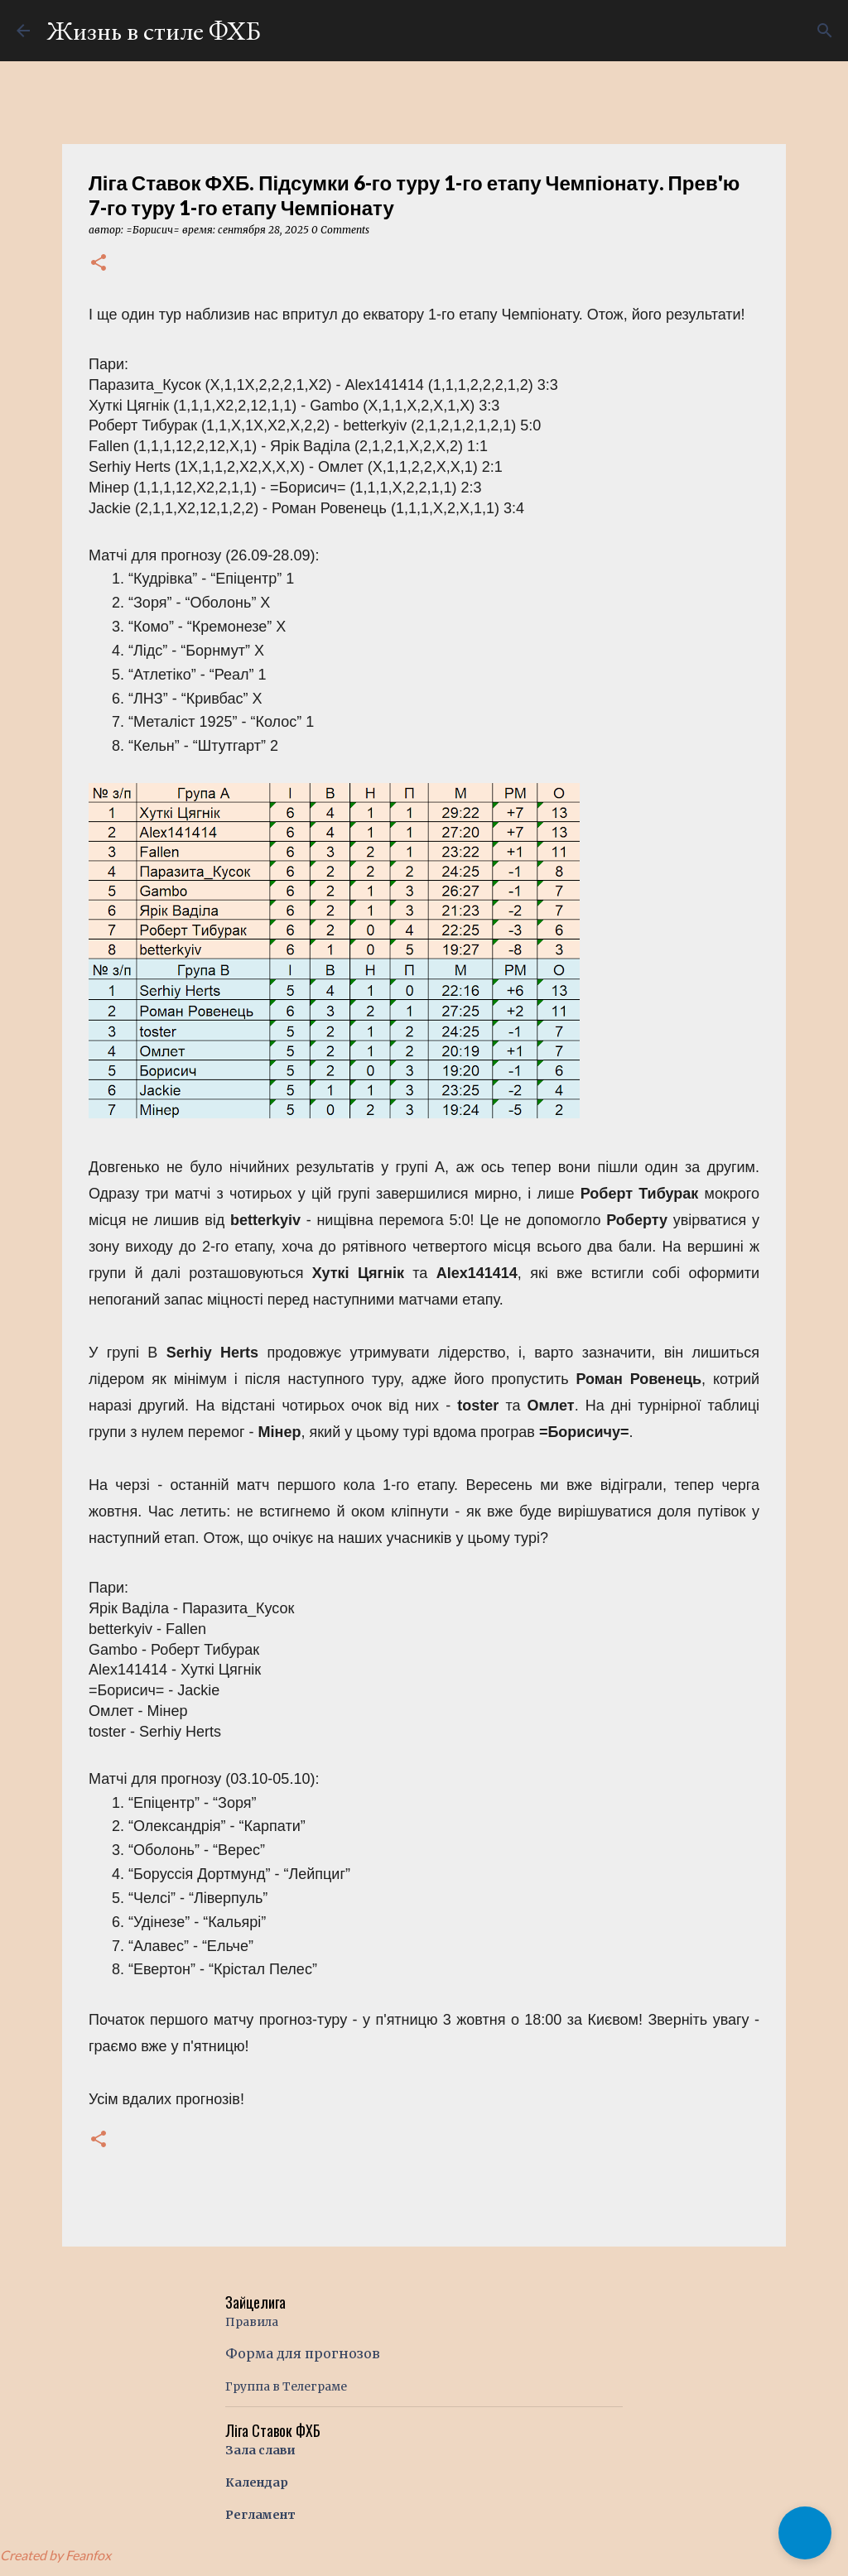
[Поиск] (825, 30)
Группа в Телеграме (286, 2386)
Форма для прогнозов (302, 2353)
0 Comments (340, 229)
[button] (98, 263)
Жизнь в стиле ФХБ (153, 30)
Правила (251, 2321)
